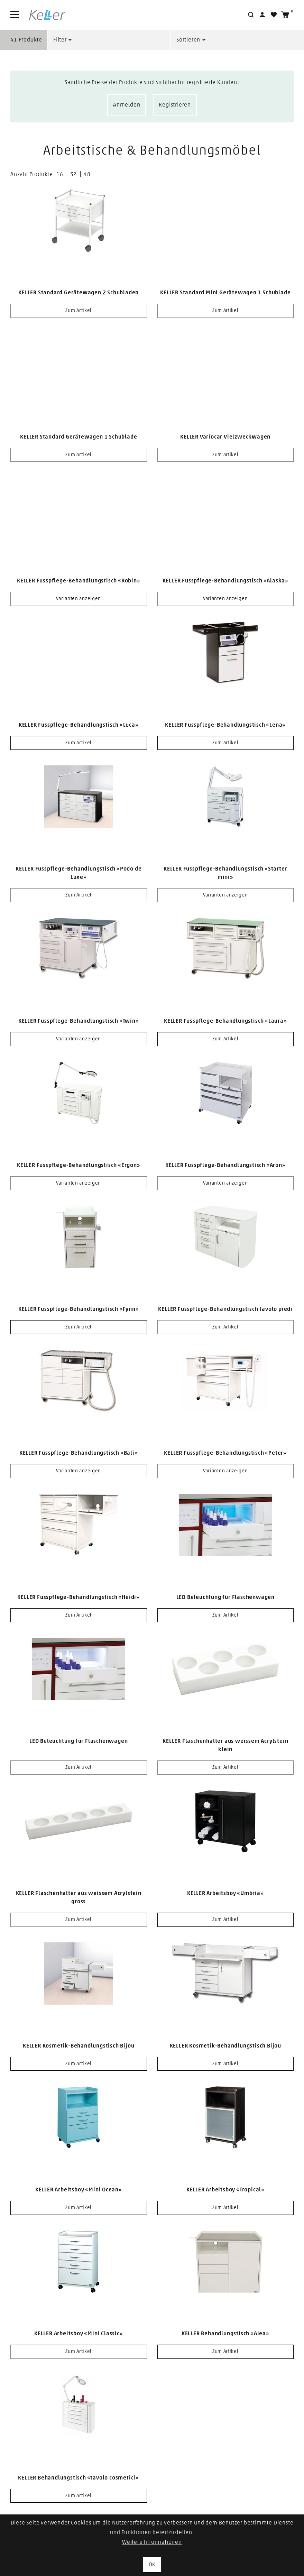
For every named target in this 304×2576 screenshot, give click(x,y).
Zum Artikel (78, 310)
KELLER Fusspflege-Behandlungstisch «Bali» (78, 1453)
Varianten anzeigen (78, 598)
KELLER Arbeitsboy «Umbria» (225, 1893)
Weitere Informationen (152, 2542)
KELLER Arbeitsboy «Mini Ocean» (78, 2189)
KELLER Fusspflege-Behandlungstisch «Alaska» (225, 580)
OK (152, 2564)
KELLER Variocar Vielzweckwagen (225, 437)
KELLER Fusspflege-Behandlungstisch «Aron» (225, 1165)
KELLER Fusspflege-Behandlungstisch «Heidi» (78, 1597)
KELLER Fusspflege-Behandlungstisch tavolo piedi (225, 1309)
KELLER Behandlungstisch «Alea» (225, 2333)
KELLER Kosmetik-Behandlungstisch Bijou (78, 2046)
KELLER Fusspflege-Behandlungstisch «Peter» (225, 1453)
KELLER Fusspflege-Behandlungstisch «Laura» (225, 1021)
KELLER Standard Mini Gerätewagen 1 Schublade (225, 292)
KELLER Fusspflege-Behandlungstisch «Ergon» (78, 1165)
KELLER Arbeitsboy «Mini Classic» (78, 2333)
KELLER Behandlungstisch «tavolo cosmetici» (78, 2478)
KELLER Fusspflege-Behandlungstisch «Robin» (78, 580)
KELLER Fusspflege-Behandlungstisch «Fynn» (78, 1309)
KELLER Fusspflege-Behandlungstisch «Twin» (78, 1021)
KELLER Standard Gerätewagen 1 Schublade (78, 437)
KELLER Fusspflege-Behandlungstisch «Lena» (225, 725)
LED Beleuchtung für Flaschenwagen (225, 1597)
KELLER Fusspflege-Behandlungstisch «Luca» (79, 725)
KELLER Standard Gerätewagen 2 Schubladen (78, 292)
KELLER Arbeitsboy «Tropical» (225, 2189)
